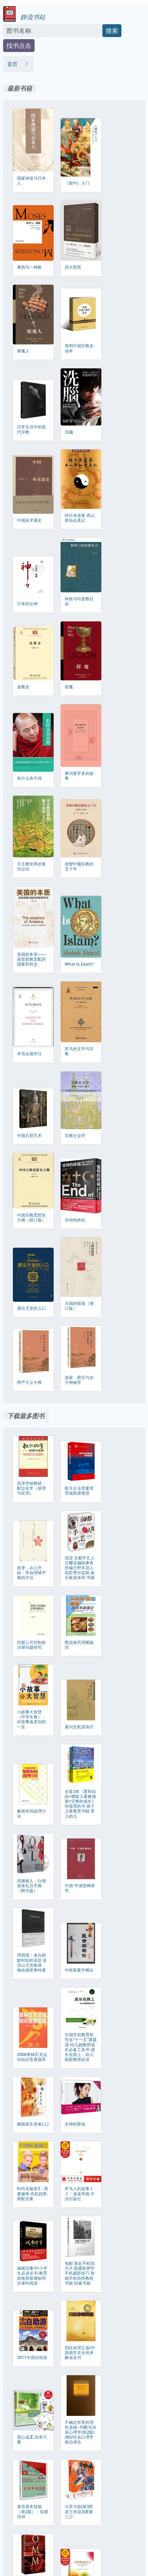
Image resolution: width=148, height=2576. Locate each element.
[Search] (52, 30)
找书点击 (18, 45)
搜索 (112, 30)
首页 (12, 63)
